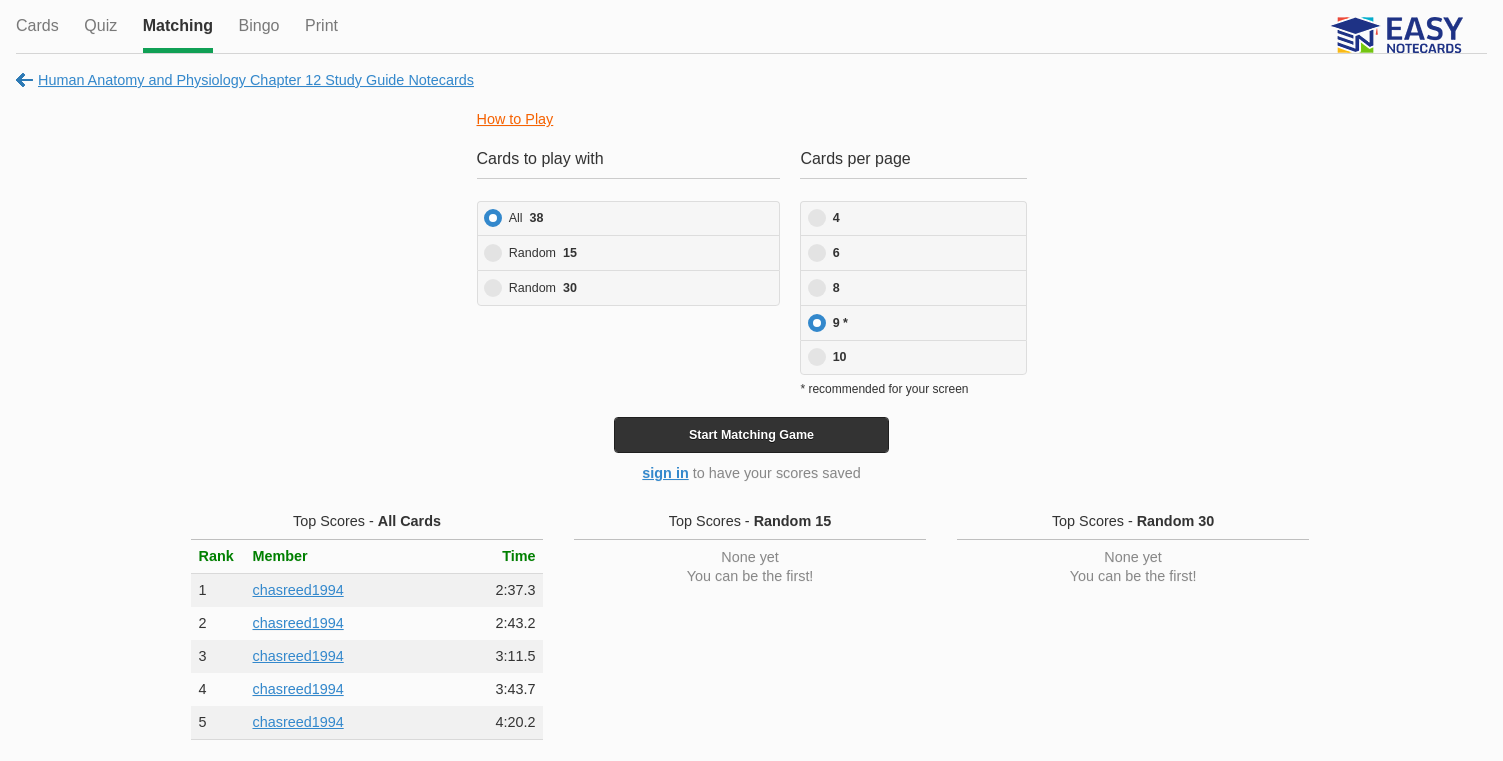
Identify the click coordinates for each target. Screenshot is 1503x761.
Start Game (751, 435)
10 (840, 357)
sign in (665, 473)
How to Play (515, 119)
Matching (178, 25)
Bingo (259, 25)
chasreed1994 (297, 590)
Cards (37, 25)
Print (321, 25)
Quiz (100, 25)
